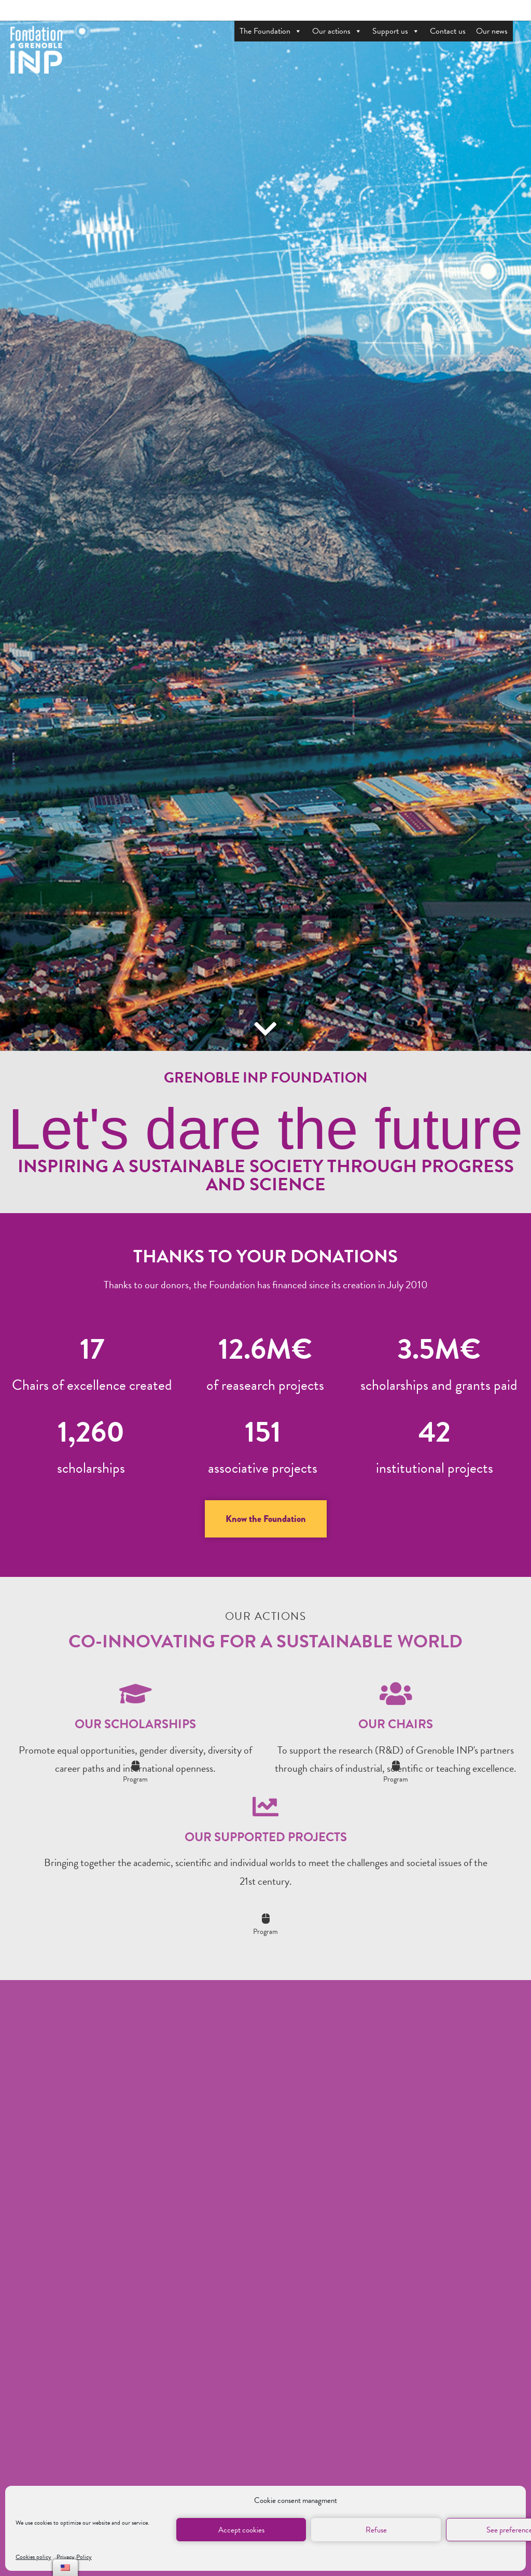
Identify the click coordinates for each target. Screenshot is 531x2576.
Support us (396, 31)
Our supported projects (266, 1837)
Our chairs (395, 1724)
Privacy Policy (74, 2556)
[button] (266, 1519)
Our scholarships (135, 1724)
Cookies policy (33, 2556)
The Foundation (271, 31)
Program (135, 1779)
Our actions (337, 31)
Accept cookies (241, 2530)
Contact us (448, 31)
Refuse (376, 2530)
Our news (492, 31)
